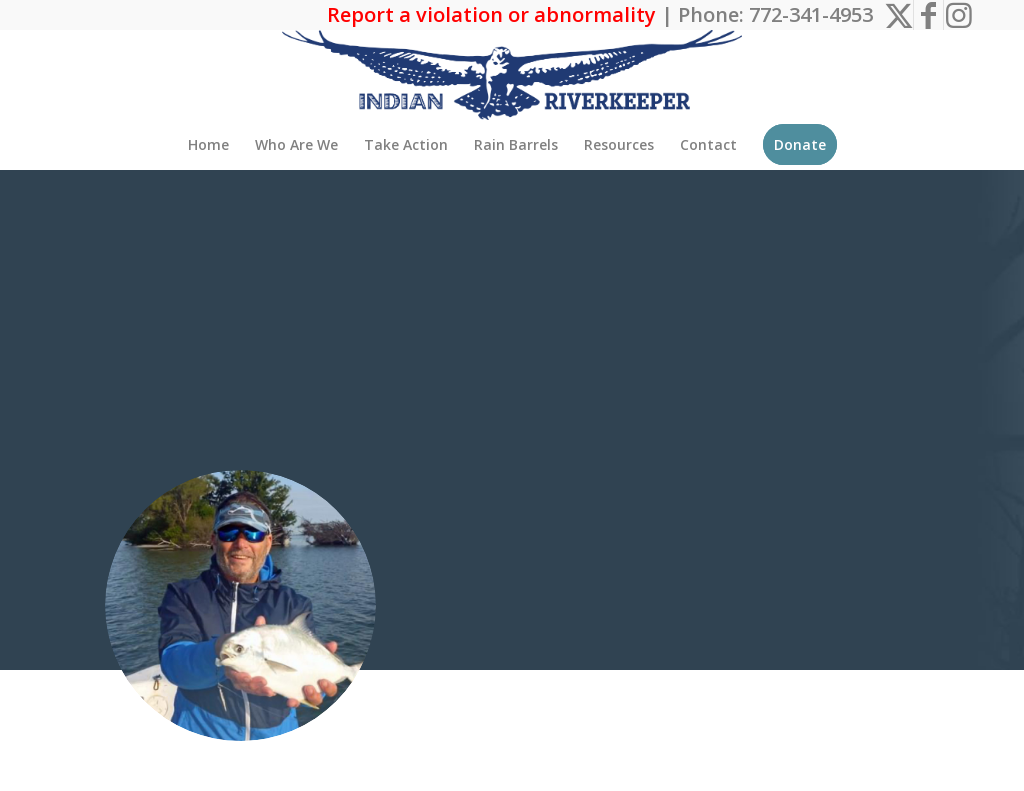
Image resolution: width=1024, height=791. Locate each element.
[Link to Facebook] (928, 15)
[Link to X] (898, 15)
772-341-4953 (811, 14)
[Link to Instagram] (959, 15)
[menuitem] (208, 145)
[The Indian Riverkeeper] (512, 75)
